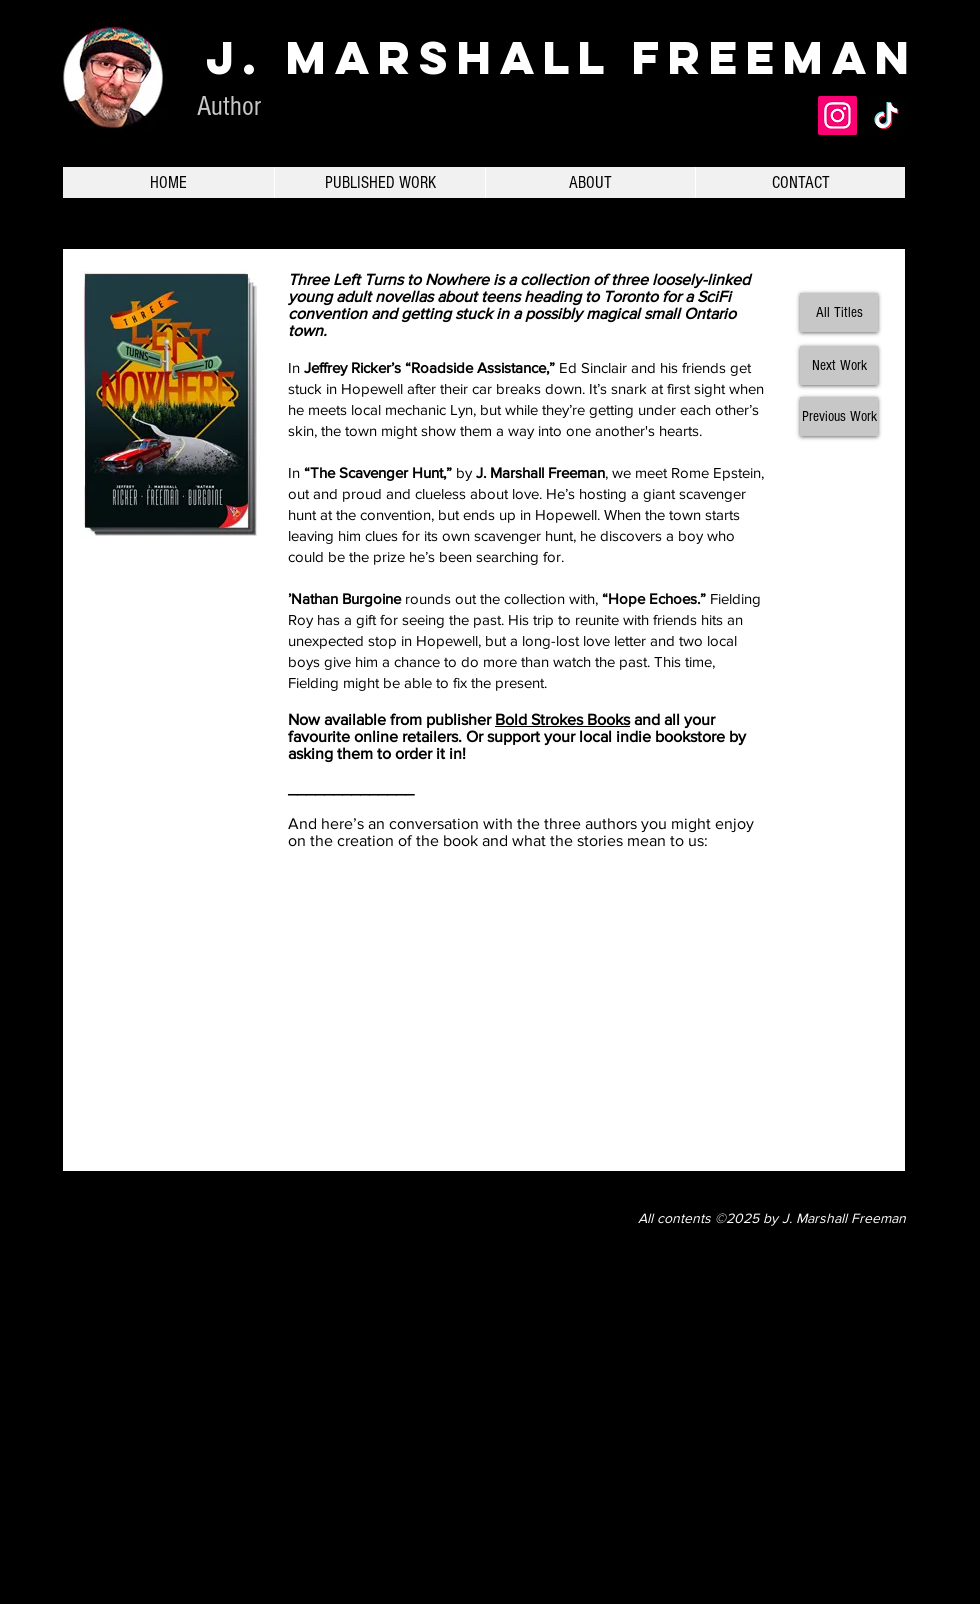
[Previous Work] (839, 416)
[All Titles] (839, 312)
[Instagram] (837, 115)
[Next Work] (839, 365)
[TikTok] (886, 115)
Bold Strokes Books (562, 719)
